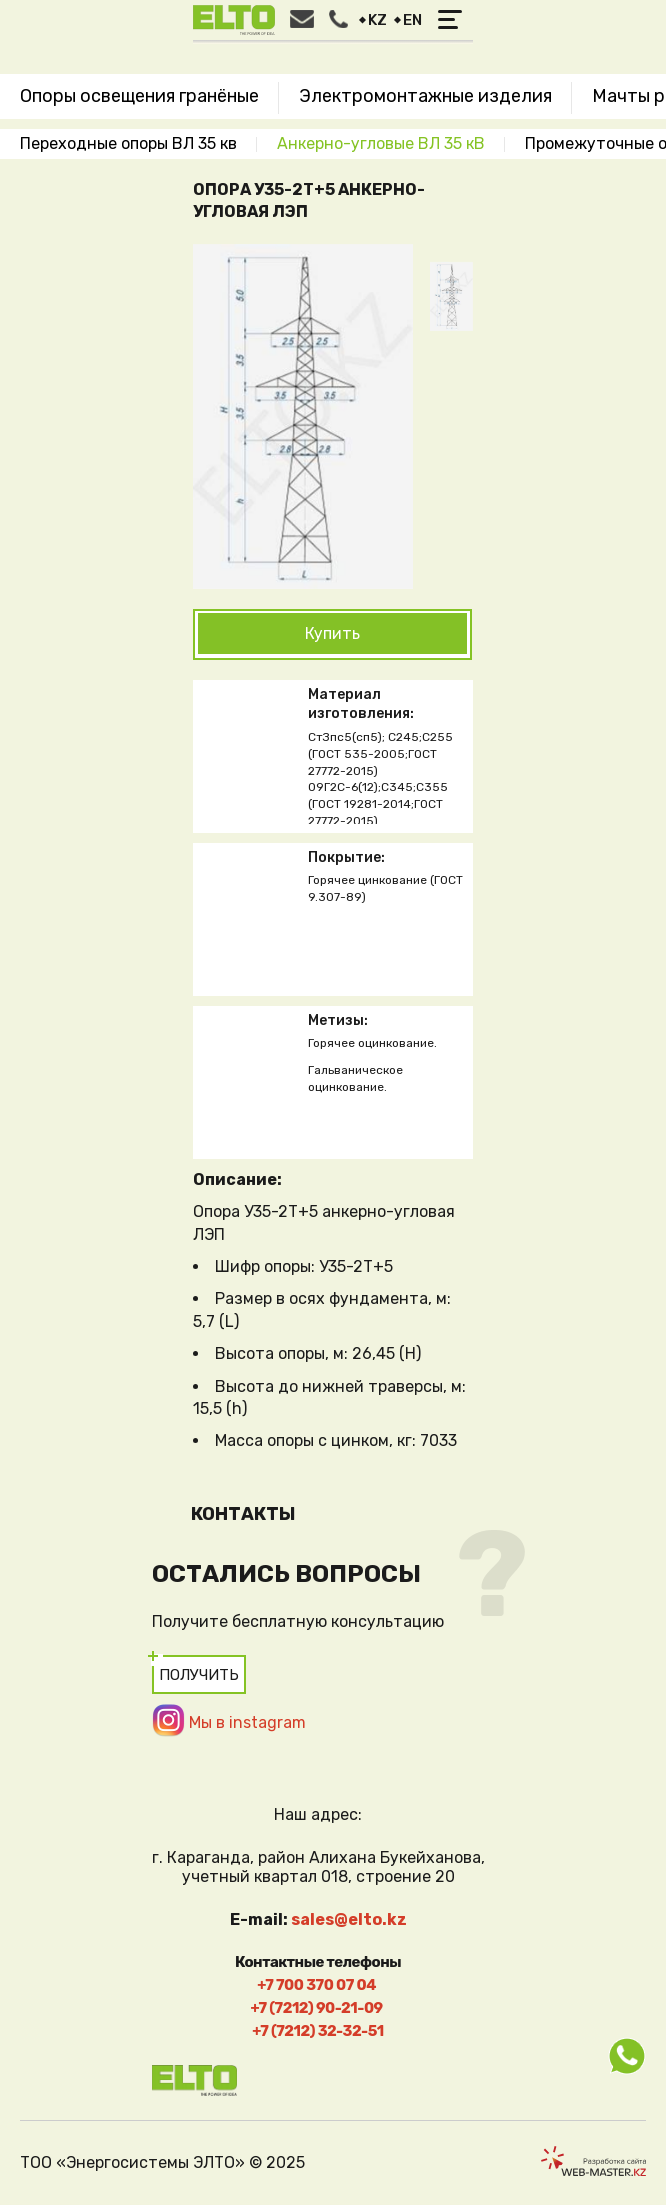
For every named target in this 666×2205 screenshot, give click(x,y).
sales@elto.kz (349, 1919)
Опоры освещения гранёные (139, 96)
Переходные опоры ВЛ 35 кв (128, 143)
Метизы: (338, 1020)
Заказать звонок (338, 19)
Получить (199, 1675)
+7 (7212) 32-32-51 (317, 2031)
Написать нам (302, 19)
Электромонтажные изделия (425, 96)
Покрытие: (346, 857)
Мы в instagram (247, 1722)
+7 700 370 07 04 (316, 1985)
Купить (332, 633)
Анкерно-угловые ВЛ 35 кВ (381, 143)
